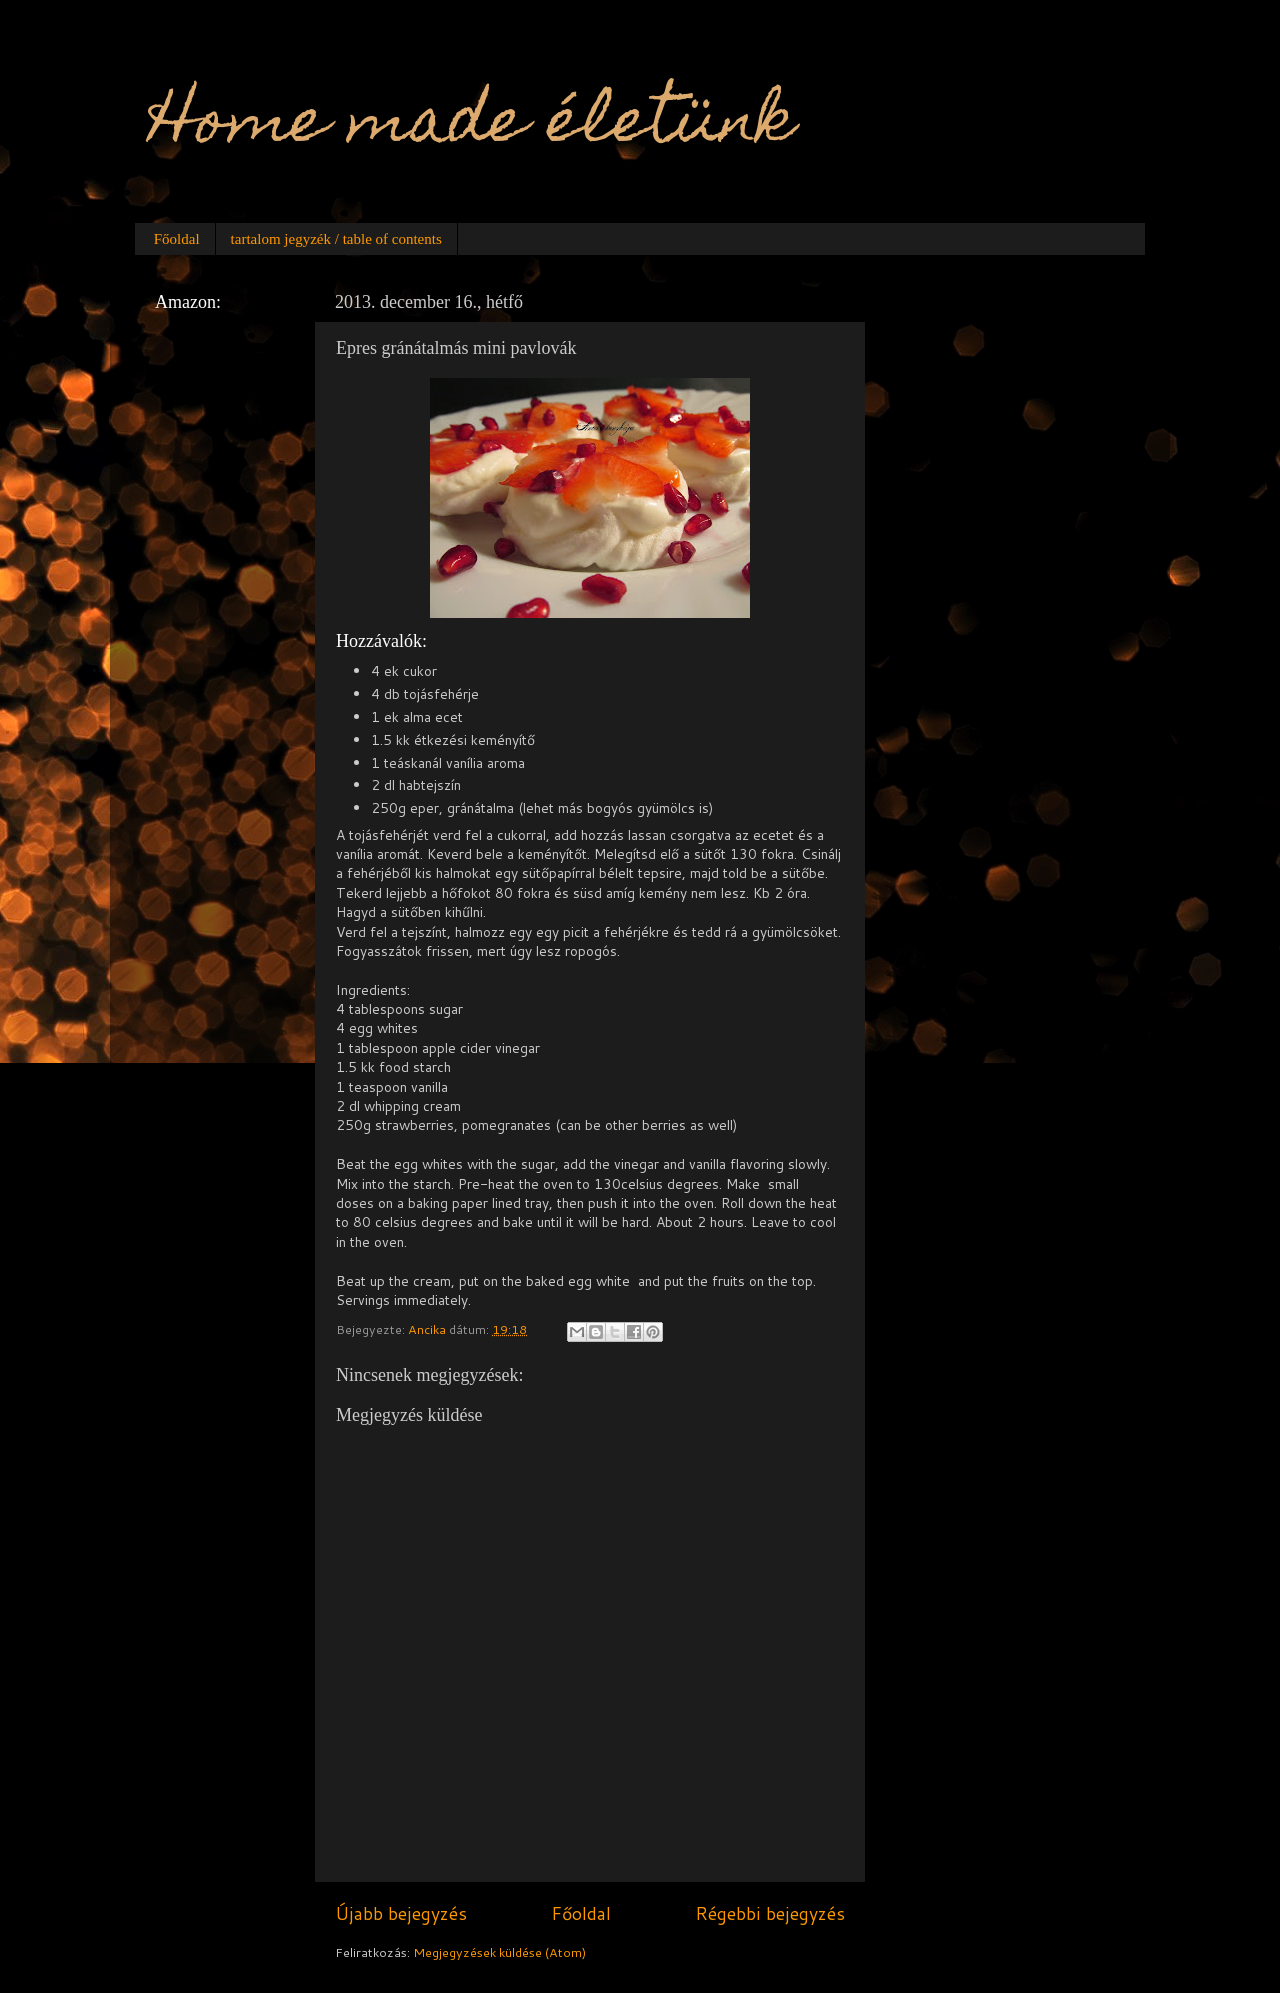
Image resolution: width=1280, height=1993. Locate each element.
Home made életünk (472, 126)
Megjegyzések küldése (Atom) (499, 1952)
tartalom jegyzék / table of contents (336, 239)
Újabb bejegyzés (401, 1913)
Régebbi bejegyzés (770, 1913)
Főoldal (177, 239)
